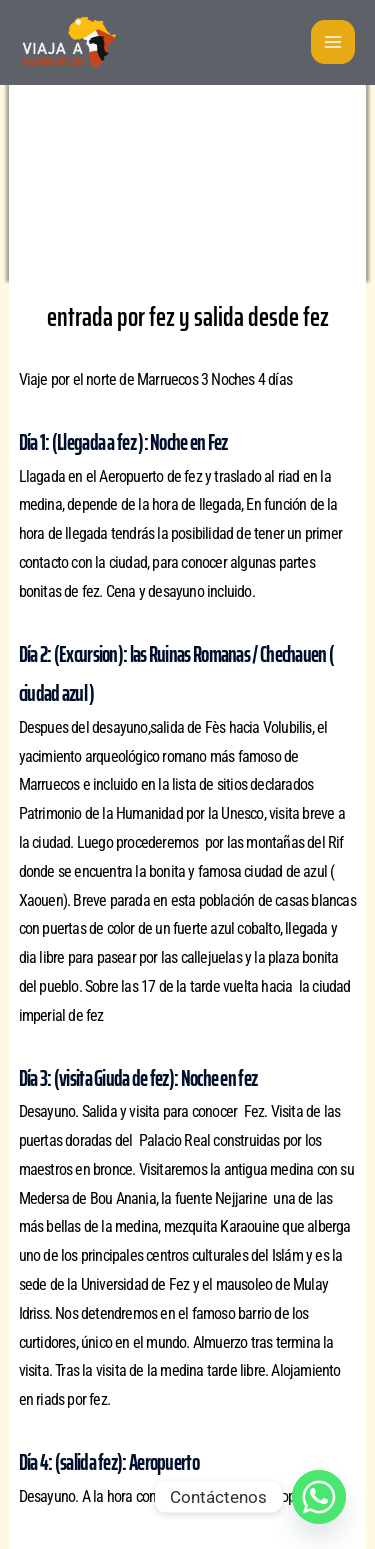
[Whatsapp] (319, 1497)
